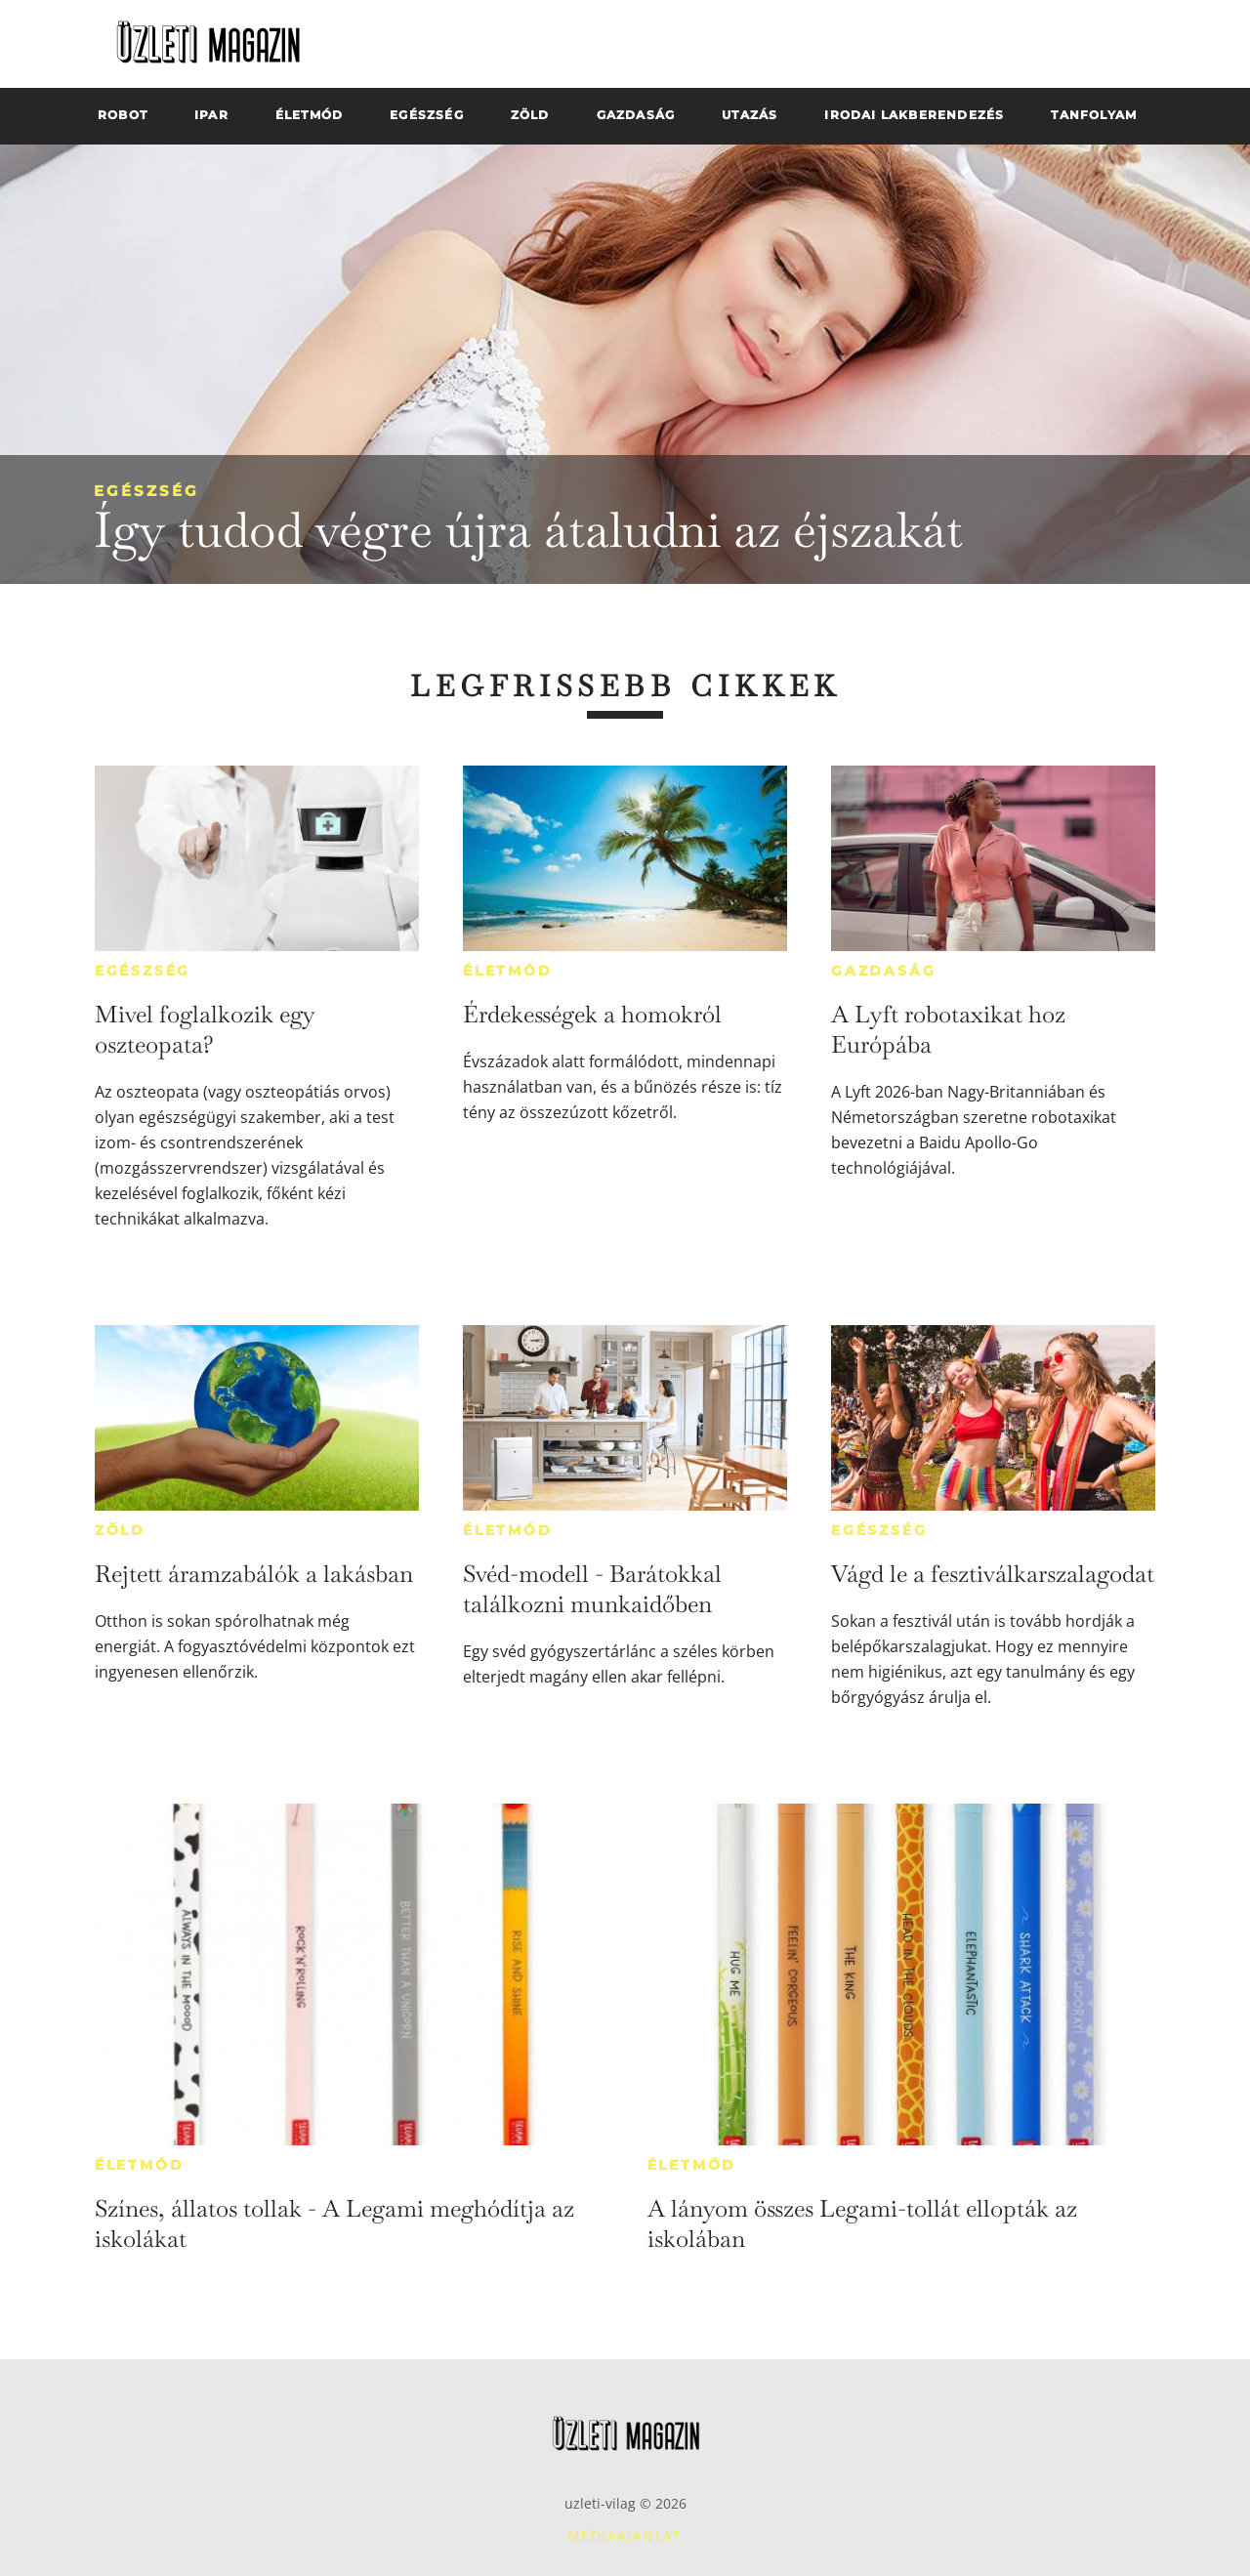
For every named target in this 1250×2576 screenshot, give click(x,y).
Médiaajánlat (625, 2535)
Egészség (146, 490)
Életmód (508, 970)
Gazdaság (883, 970)
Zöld (120, 1530)
